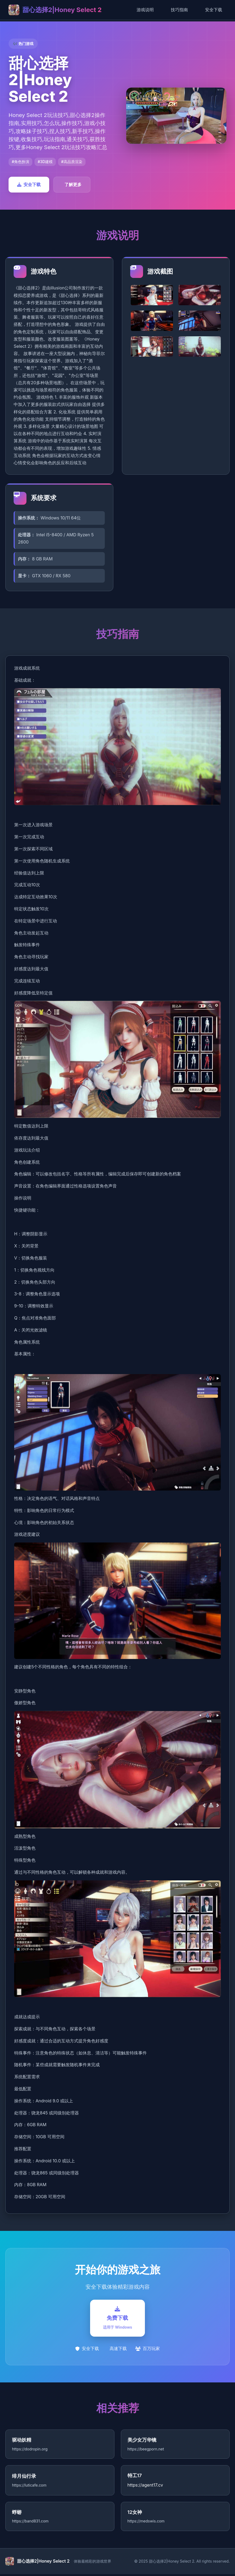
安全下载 (213, 9)
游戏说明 (145, 9)
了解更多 (73, 184)
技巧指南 (179, 9)
